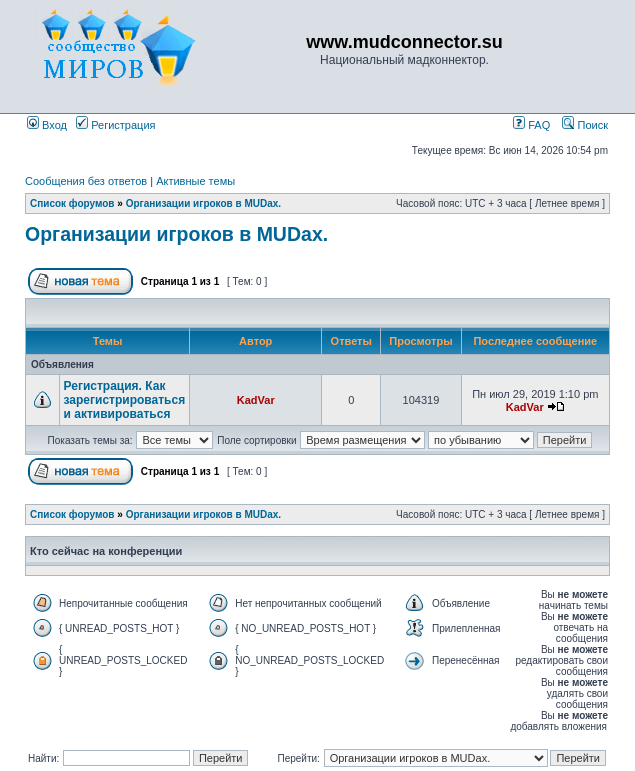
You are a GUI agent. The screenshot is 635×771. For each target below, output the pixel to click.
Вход (47, 125)
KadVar (256, 400)
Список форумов (72, 203)
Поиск (585, 125)
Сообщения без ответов (86, 181)
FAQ (531, 125)
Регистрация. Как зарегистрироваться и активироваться (125, 400)
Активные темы (195, 181)
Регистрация (115, 125)
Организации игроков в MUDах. (203, 203)
